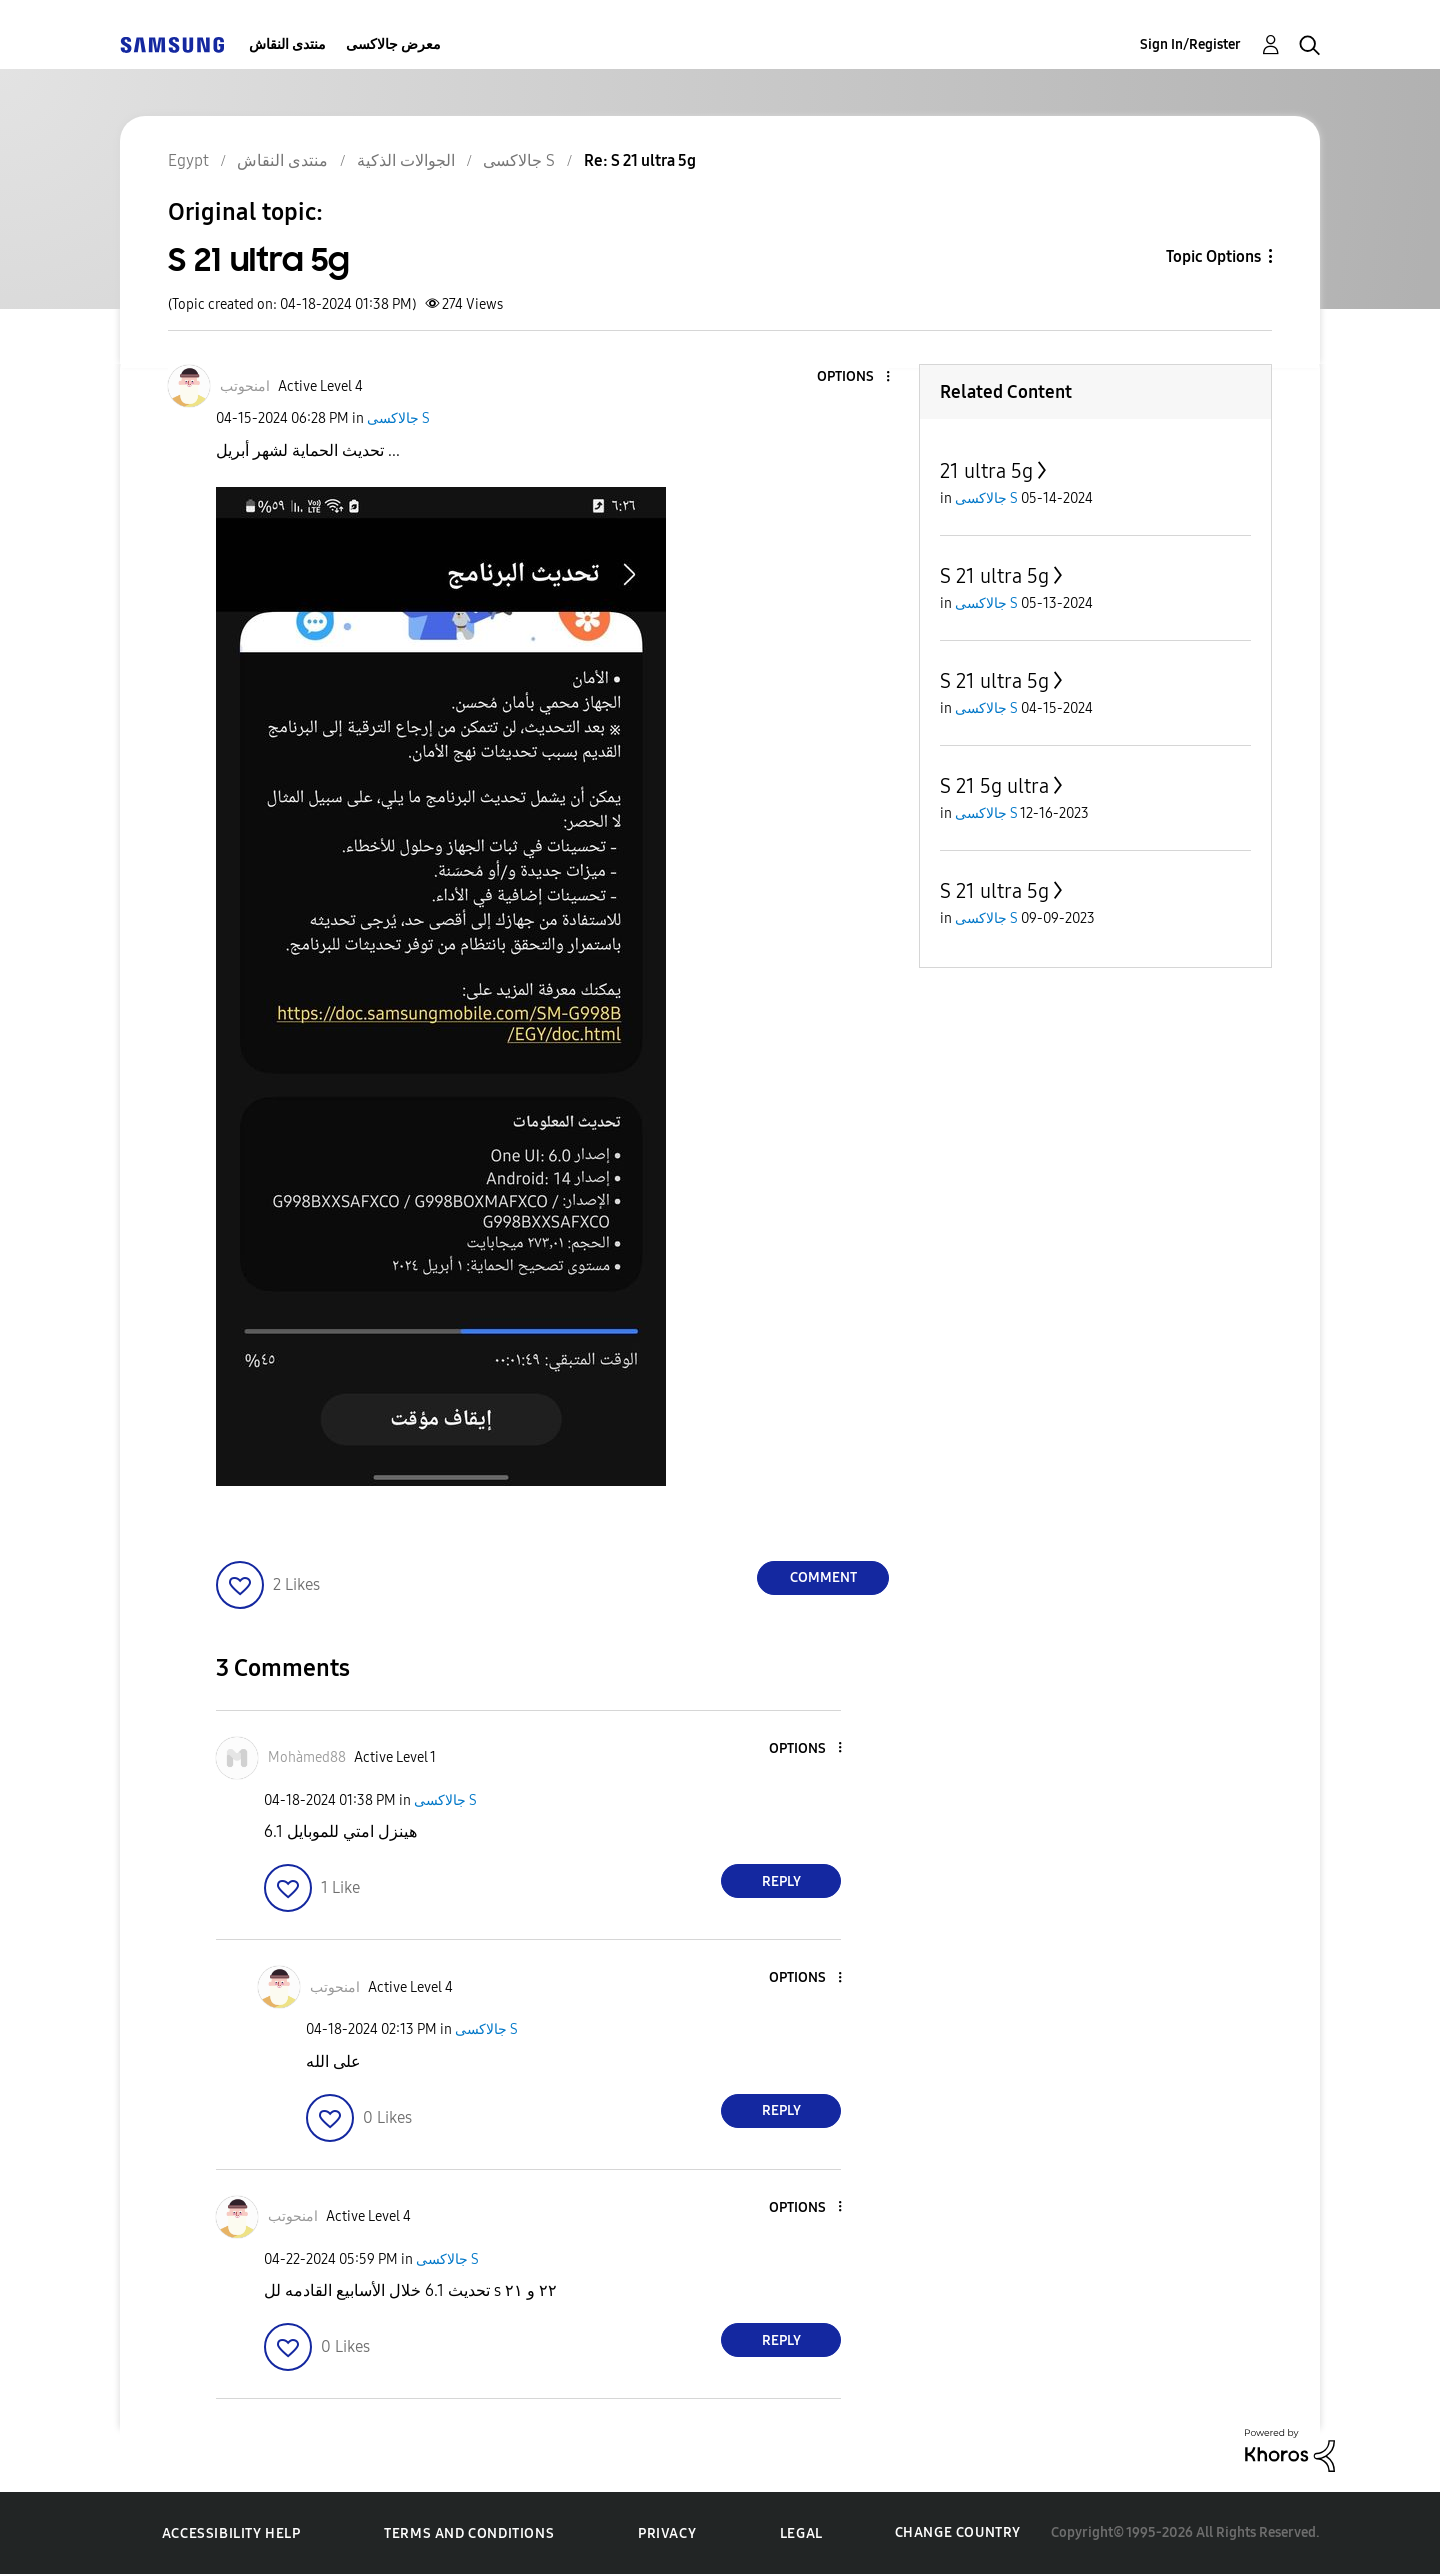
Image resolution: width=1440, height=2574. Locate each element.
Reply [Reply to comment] (781, 1881)
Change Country (958, 2532)
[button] (855, 377)
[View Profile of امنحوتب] (245, 386)
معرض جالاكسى (393, 44)
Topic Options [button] (1213, 256)
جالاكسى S (398, 418)
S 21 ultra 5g (994, 576)
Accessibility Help (231, 2533)
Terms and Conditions (469, 2533)
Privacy (667, 2533)
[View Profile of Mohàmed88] (307, 1757)
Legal (801, 2533)
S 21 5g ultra (994, 786)
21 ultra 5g (986, 471)
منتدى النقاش (287, 44)
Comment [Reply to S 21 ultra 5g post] (823, 1577)
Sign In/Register (1190, 44)
